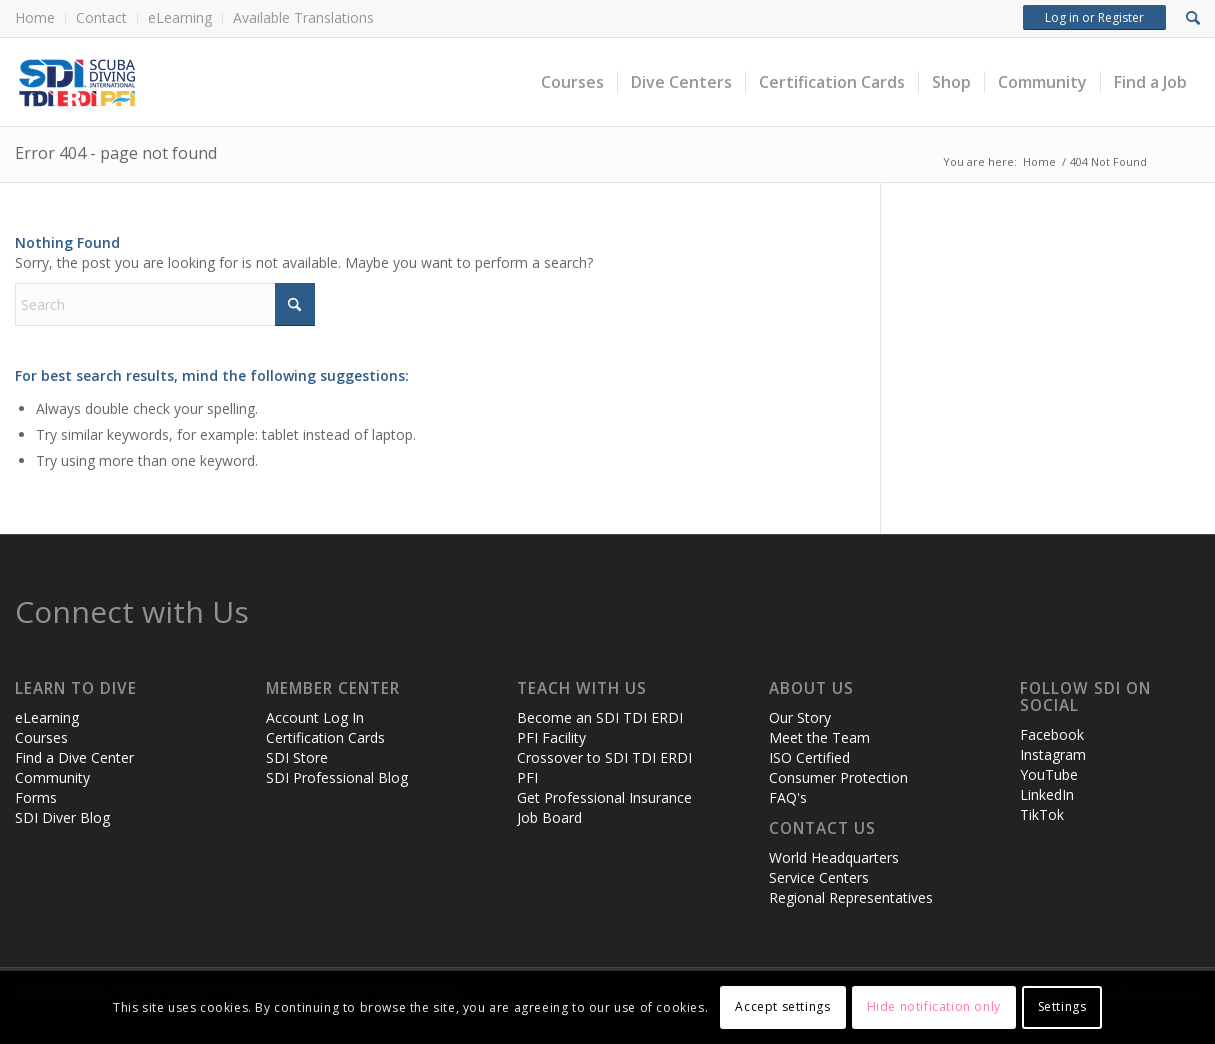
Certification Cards (325, 737)
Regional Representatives (851, 897)
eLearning (180, 17)
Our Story (800, 717)
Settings (1062, 1006)
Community (52, 777)
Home (35, 17)
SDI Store (297, 757)
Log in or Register (1094, 17)
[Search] (165, 304)
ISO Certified (809, 757)
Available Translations (303, 17)
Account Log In (315, 717)
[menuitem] (40, 18)
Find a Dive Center (74, 757)
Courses (41, 737)
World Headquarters (834, 857)
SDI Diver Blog (62, 817)
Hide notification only (934, 1006)
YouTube (1049, 774)
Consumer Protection (838, 777)
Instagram (1053, 754)
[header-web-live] (240, 82)
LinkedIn (1047, 794)
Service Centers (819, 877)
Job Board (549, 817)
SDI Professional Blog (337, 777)
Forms (36, 797)
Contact (101, 17)
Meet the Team (819, 737)
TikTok (1042, 814)
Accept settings (782, 1006)
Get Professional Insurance (604, 797)
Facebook (1052, 734)
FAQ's (788, 797)
